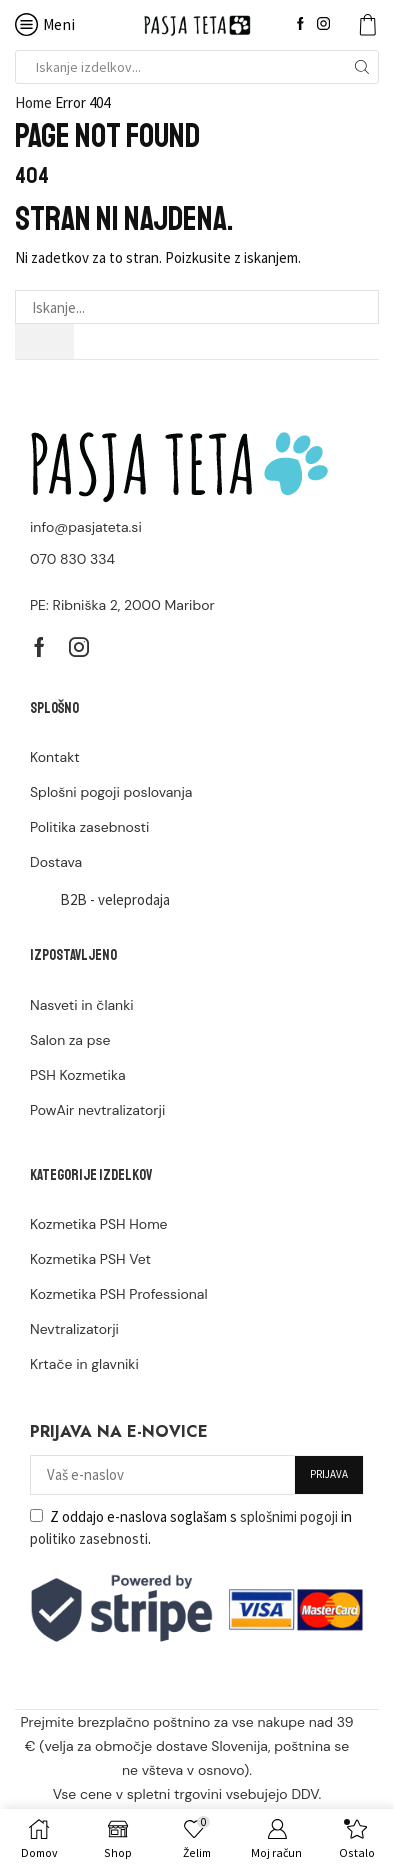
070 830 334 (72, 559)
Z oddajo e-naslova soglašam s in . (191, 1527)
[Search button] (362, 67)
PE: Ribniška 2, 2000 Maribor (122, 605)
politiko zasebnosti (89, 1538)
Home (33, 102)
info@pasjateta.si (86, 527)
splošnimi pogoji (289, 1516)
